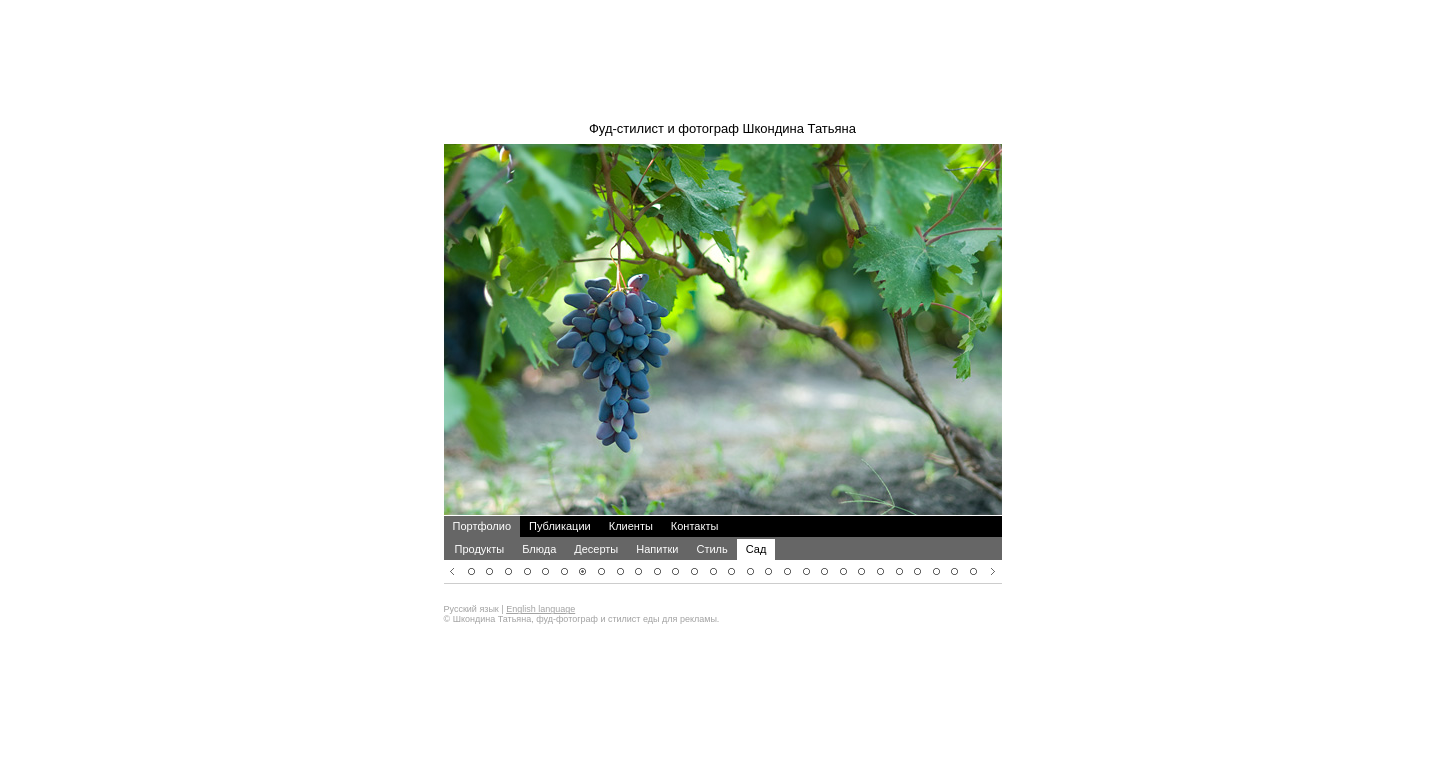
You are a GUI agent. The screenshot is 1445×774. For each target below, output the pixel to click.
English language (540, 582)
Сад (756, 522)
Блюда (539, 522)
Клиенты (631, 499)
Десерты (596, 522)
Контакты (695, 499)
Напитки (657, 522)
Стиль (711, 522)
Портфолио (482, 499)
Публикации (560, 499)
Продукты (480, 522)
